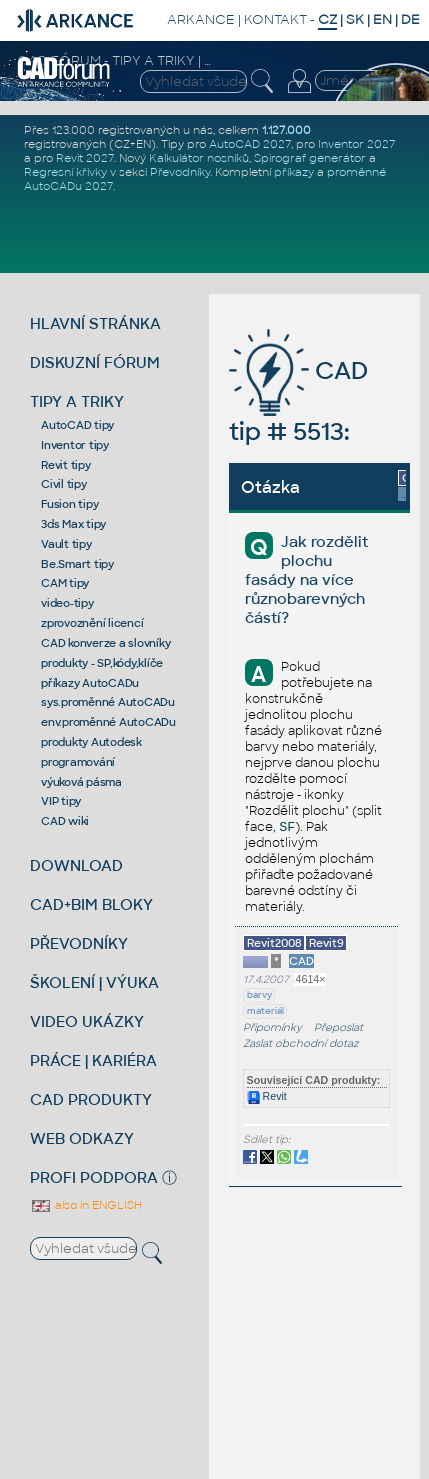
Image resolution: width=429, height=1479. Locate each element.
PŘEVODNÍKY (79, 943)
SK (355, 19)
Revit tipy (66, 465)
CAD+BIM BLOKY (91, 904)
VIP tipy (61, 801)
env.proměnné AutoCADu (108, 722)
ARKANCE (201, 19)
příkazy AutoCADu (90, 683)
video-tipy (67, 603)
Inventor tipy (75, 445)
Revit (267, 1096)
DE (410, 19)
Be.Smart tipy (77, 564)
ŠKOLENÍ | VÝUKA (94, 982)
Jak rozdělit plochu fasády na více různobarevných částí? (306, 579)
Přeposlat (338, 1027)
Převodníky (180, 172)
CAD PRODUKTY (91, 1099)
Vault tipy (66, 544)
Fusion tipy (69, 504)
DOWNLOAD (76, 865)
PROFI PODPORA (94, 1177)
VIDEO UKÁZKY (87, 1021)
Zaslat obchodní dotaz (301, 1043)
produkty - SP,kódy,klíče (102, 663)
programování (78, 762)
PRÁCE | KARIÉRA (93, 1060)
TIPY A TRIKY (77, 401)
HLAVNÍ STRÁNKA (95, 323)
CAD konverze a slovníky (105, 643)
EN (382, 19)
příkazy (294, 172)
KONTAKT (275, 19)
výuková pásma (81, 782)
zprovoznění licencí (92, 623)
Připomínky (272, 1027)
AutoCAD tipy (77, 425)
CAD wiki (65, 821)
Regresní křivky (65, 172)
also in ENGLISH (86, 1205)
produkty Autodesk (91, 742)
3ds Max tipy (73, 524)
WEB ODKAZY (82, 1138)
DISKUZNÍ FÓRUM (95, 362)
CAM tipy (65, 583)
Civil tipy (64, 484)
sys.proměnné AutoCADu (108, 702)
